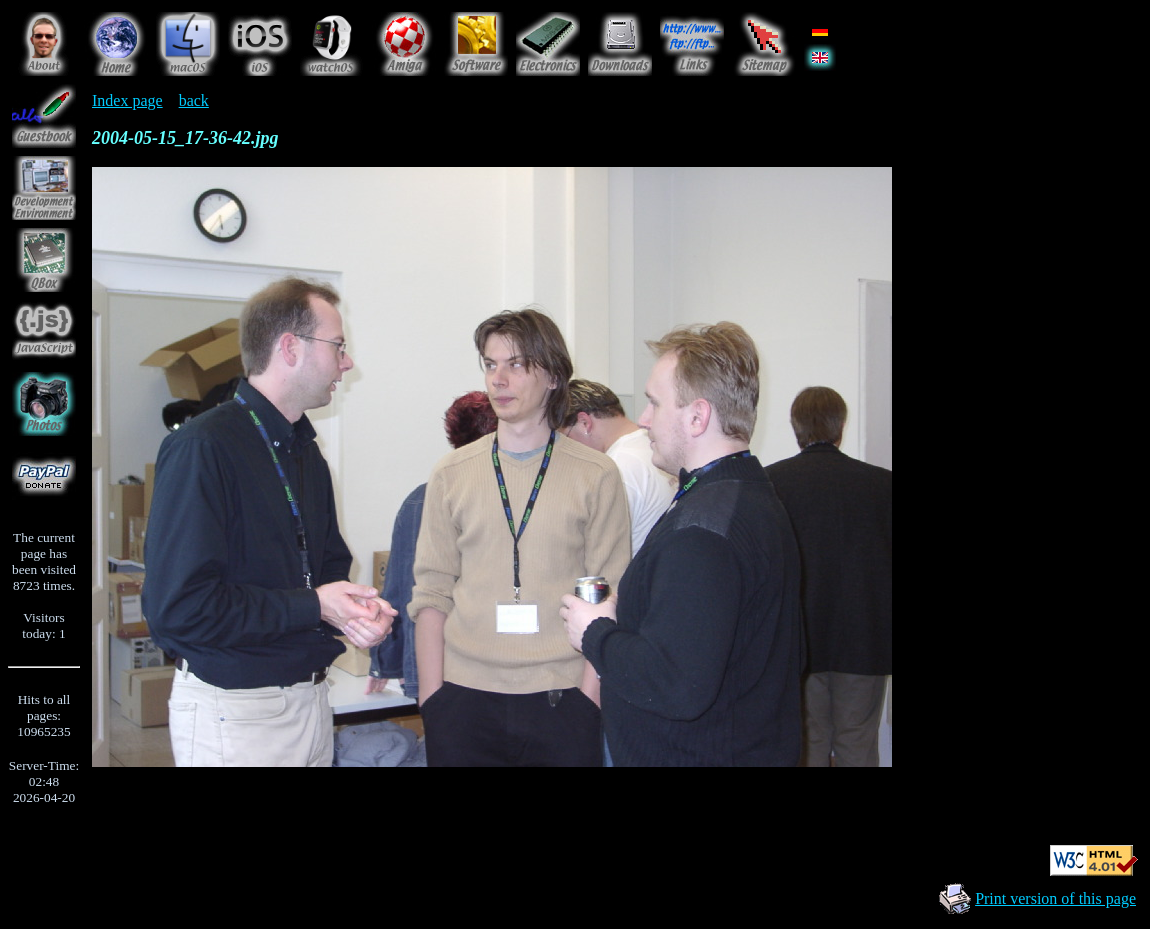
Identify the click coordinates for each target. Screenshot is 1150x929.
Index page (127, 100)
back (194, 100)
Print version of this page (1055, 898)
